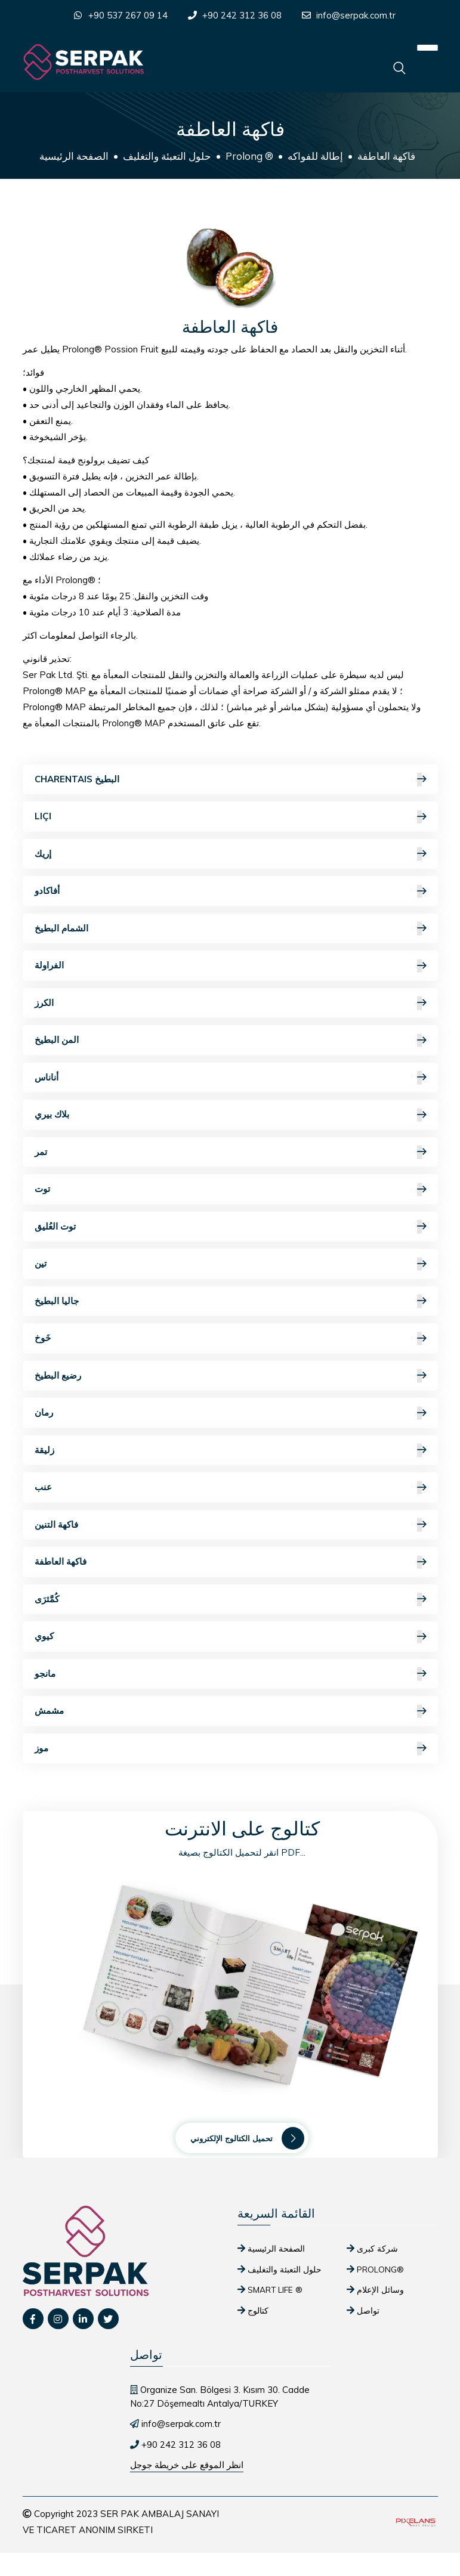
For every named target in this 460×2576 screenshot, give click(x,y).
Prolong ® (249, 156)
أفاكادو (230, 891)
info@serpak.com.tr (356, 15)
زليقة (230, 1450)
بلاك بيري (230, 1115)
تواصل (368, 2310)
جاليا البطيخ (230, 1301)
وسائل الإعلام (380, 2289)
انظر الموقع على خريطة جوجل (186, 2464)
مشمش (230, 1711)
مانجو (230, 1674)
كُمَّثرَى (230, 1599)
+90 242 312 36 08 (242, 15)
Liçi (230, 816)
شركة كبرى (377, 2248)
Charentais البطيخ (230, 780)
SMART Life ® (275, 2289)
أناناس (230, 1078)
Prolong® (380, 2269)
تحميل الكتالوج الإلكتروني (247, 2138)
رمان (230, 1413)
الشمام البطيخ (230, 929)
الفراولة (230, 966)
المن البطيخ (230, 1040)
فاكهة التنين (230, 1525)
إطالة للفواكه (315, 156)
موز (230, 1748)
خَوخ (230, 1338)
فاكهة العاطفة (230, 1562)
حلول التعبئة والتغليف (167, 156)
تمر (230, 1152)
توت (230, 1189)
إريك (230, 854)
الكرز (230, 1003)
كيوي (230, 1636)
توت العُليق (230, 1227)
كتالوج (258, 2310)
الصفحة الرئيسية (74, 156)
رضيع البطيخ (230, 1376)
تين (230, 1264)
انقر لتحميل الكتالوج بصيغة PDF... (241, 1852)
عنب (230, 1487)
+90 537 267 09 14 (128, 15)
